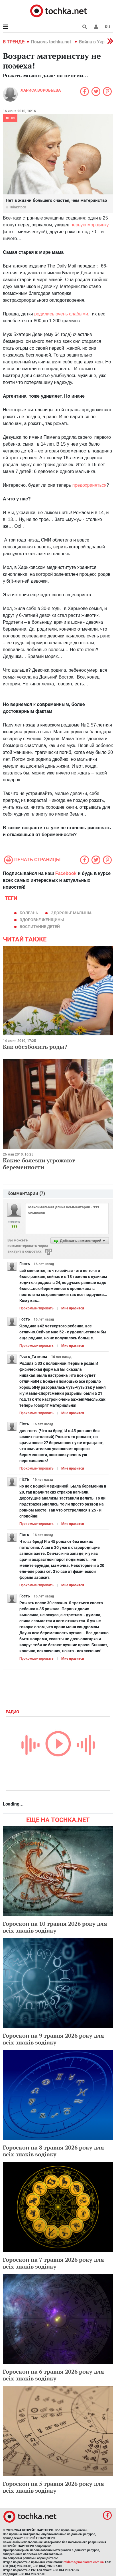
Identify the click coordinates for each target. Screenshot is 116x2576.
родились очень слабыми (61, 313)
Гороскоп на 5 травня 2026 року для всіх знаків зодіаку (53, 2487)
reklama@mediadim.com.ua (84, 2562)
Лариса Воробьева (41, 90)
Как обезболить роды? (35, 1046)
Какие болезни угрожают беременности (39, 1163)
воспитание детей (40, 926)
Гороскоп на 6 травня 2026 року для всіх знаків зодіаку (53, 2375)
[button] (96, 26)
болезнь (29, 913)
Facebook (66, 873)
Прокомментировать (36, 1308)
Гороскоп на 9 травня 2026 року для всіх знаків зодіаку (53, 2039)
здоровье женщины (42, 919)
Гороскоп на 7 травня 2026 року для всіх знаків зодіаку (53, 2263)
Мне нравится (72, 1308)
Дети (10, 118)
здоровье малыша (71, 913)
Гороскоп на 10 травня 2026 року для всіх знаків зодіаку (55, 1927)
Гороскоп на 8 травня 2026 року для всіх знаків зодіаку (53, 2151)
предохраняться (89, 485)
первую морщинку (90, 224)
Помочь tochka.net (51, 42)
